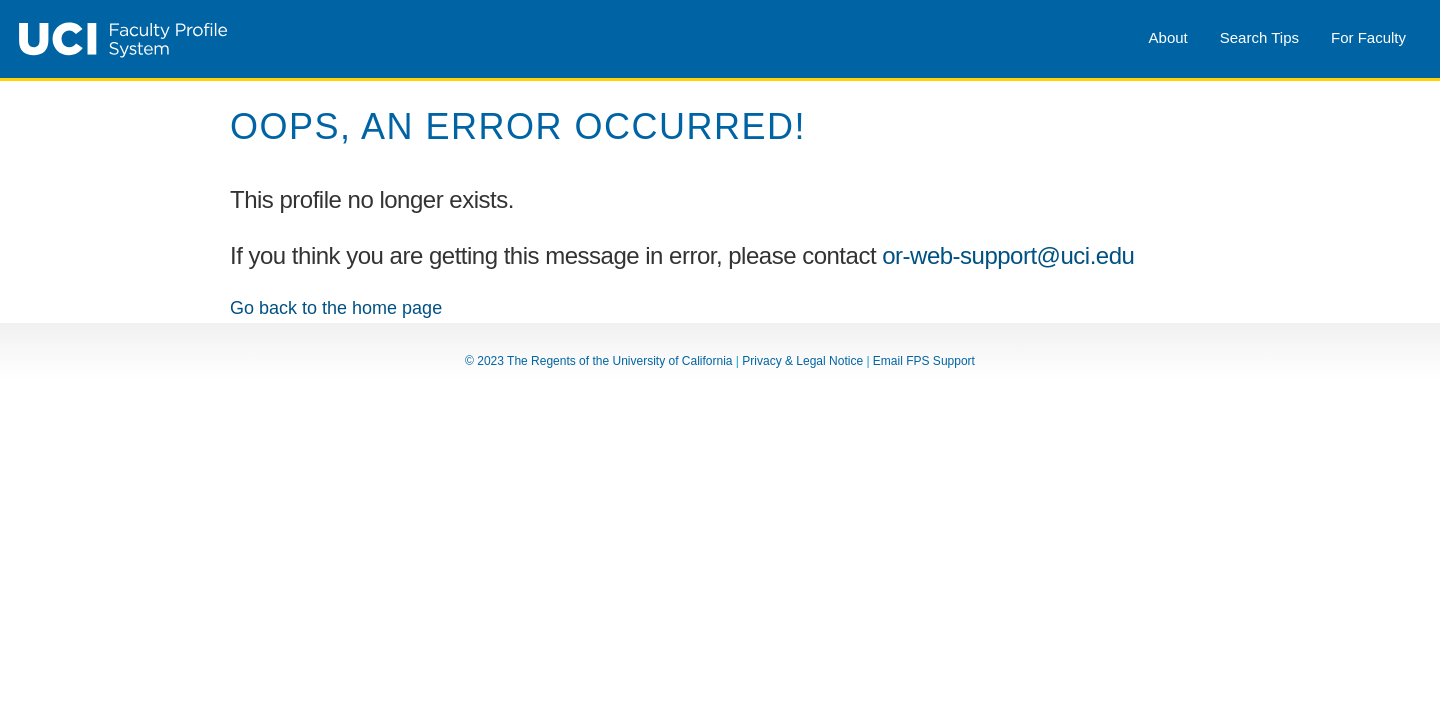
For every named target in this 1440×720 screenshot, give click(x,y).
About (1168, 37)
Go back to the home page (336, 308)
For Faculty (1368, 37)
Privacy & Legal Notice (802, 361)
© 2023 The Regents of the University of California (598, 361)
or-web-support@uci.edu (1008, 255)
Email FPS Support (924, 361)
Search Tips (1259, 37)
